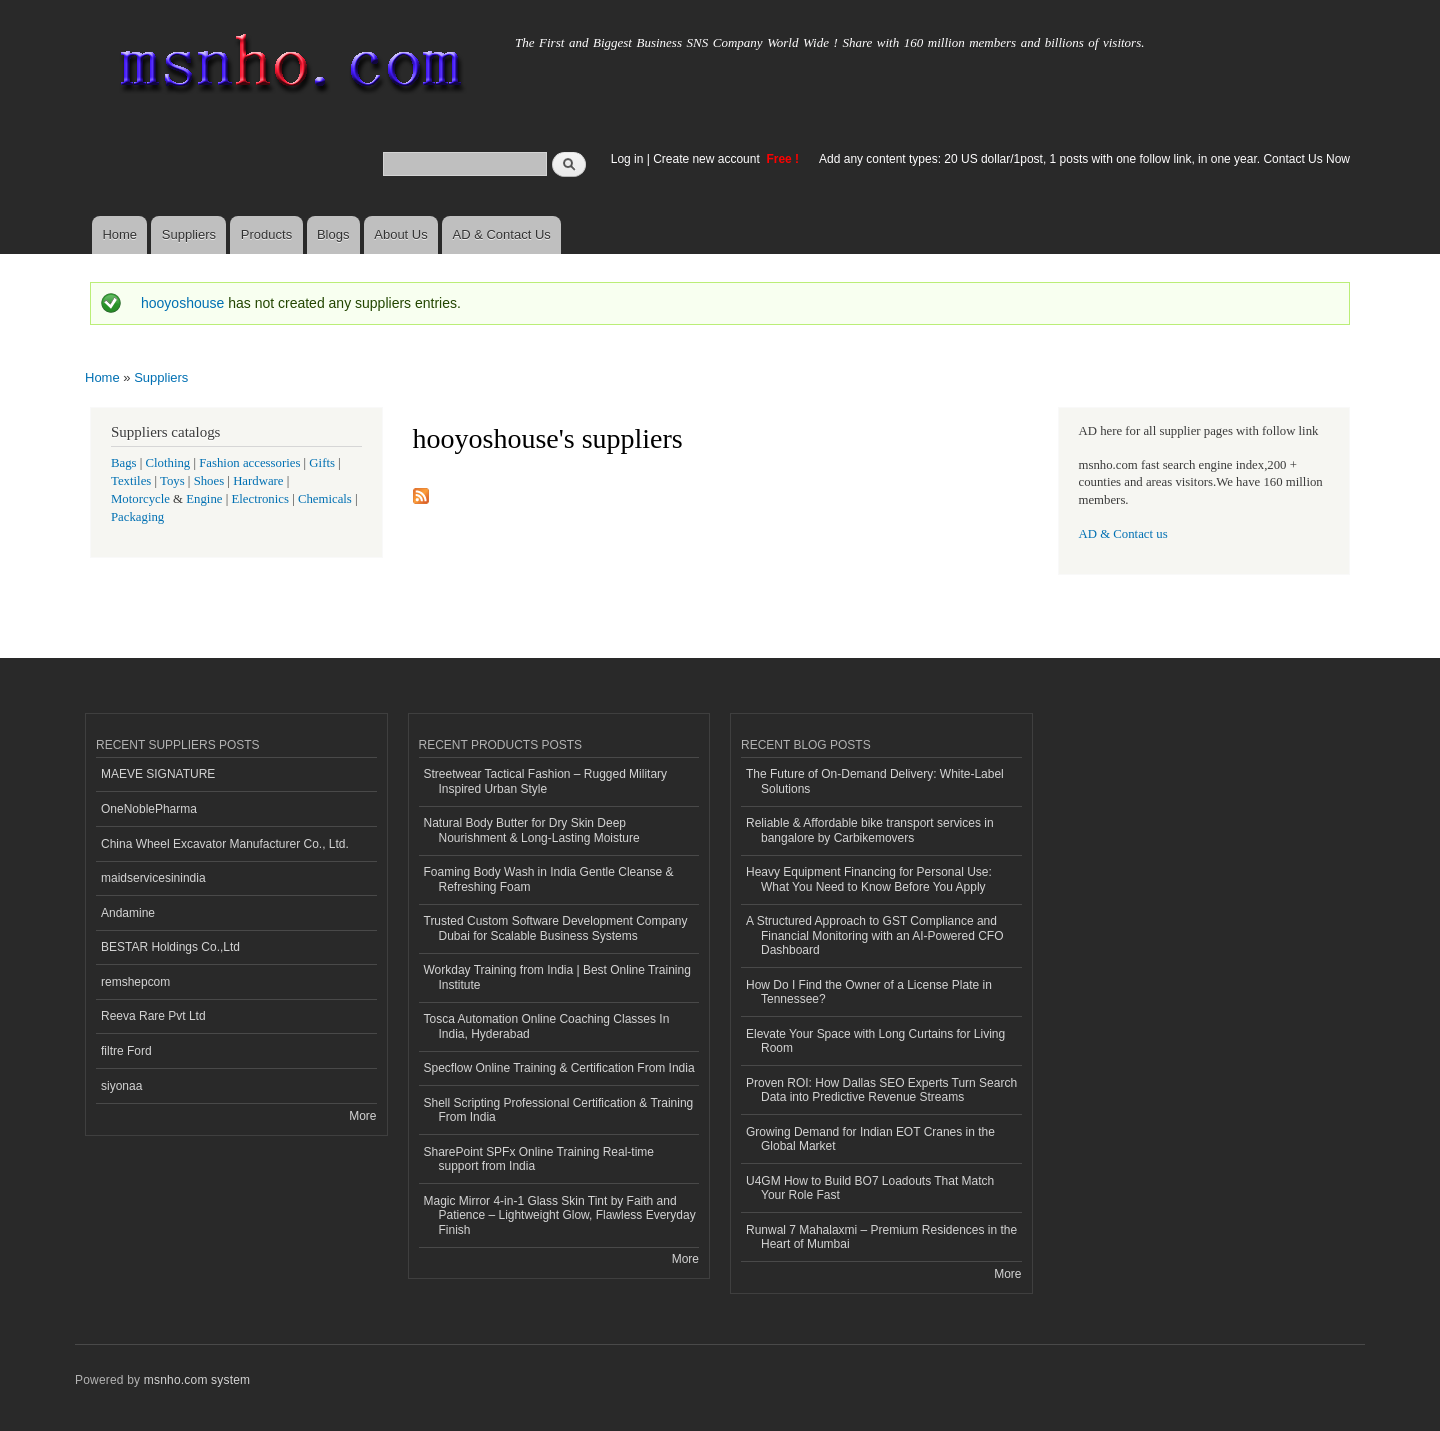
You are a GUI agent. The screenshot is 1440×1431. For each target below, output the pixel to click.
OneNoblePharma (149, 809)
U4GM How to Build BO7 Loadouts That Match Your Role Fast (870, 1188)
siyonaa (121, 1086)
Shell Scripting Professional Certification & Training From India (559, 1110)
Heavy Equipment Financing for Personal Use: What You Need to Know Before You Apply (869, 879)
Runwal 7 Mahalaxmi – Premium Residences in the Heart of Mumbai (881, 1237)
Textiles (131, 481)
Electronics (260, 499)
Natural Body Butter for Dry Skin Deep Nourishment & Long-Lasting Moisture (532, 830)
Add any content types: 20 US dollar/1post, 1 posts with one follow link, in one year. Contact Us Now (1084, 159)
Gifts (322, 463)
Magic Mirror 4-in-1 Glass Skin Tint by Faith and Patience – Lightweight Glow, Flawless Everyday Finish (560, 1215)
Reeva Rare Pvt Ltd (153, 1016)
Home (119, 234)
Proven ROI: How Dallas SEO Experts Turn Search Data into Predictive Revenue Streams (881, 1090)
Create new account (708, 159)
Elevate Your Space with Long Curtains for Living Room (875, 1041)
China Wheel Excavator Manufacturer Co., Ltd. (225, 844)
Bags (124, 463)
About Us (400, 234)
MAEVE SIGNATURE (158, 774)
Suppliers (189, 234)
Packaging (137, 517)
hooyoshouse (182, 303)
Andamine (128, 913)
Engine (204, 499)
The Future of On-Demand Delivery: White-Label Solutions (875, 781)
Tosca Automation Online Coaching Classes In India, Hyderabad (547, 1026)
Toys (172, 481)
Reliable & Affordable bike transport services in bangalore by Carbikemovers (870, 830)
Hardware (258, 481)
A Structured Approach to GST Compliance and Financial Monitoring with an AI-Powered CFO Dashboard (874, 935)
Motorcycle (140, 499)
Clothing (168, 463)
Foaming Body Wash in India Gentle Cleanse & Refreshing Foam (549, 879)
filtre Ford (126, 1051)
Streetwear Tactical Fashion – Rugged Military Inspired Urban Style (546, 781)
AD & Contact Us (502, 234)
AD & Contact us (1123, 534)
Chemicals (326, 499)
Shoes (209, 481)
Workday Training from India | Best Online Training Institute (557, 977)
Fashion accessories (249, 463)
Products (266, 234)
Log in (627, 159)
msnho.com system (197, 1380)
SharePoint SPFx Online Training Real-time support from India (539, 1159)
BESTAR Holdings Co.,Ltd (170, 947)
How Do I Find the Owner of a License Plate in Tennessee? (869, 992)
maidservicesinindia (153, 878)
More (362, 1116)
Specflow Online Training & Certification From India (559, 1068)
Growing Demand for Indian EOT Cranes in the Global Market (870, 1139)
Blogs (333, 234)
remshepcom (135, 982)
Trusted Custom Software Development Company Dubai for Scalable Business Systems (556, 928)
